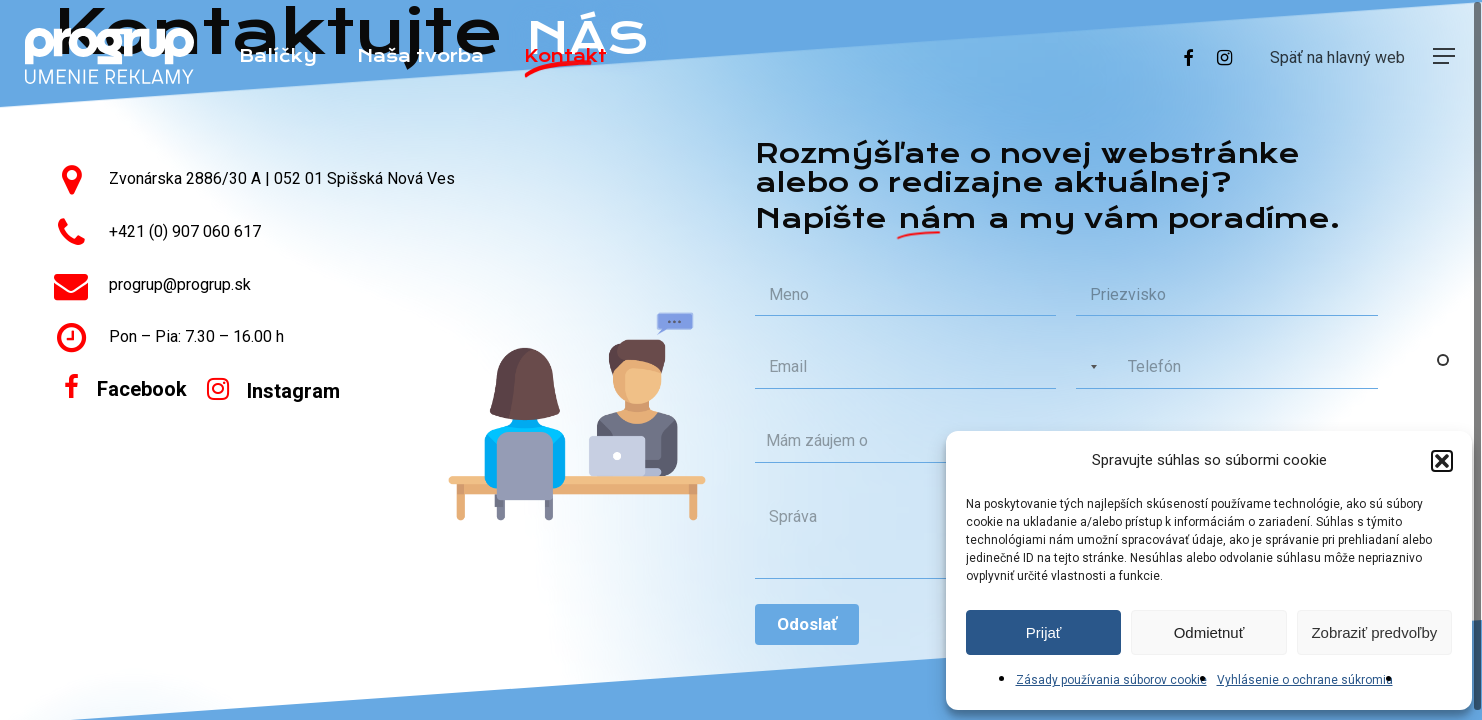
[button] (1442, 461)
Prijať (1044, 632)
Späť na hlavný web (1337, 57)
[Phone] (1226, 367)
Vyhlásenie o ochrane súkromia (1305, 680)
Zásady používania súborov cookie (1111, 680)
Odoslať (807, 624)
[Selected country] (1090, 367)
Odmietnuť (1209, 632)
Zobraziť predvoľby (1374, 632)
